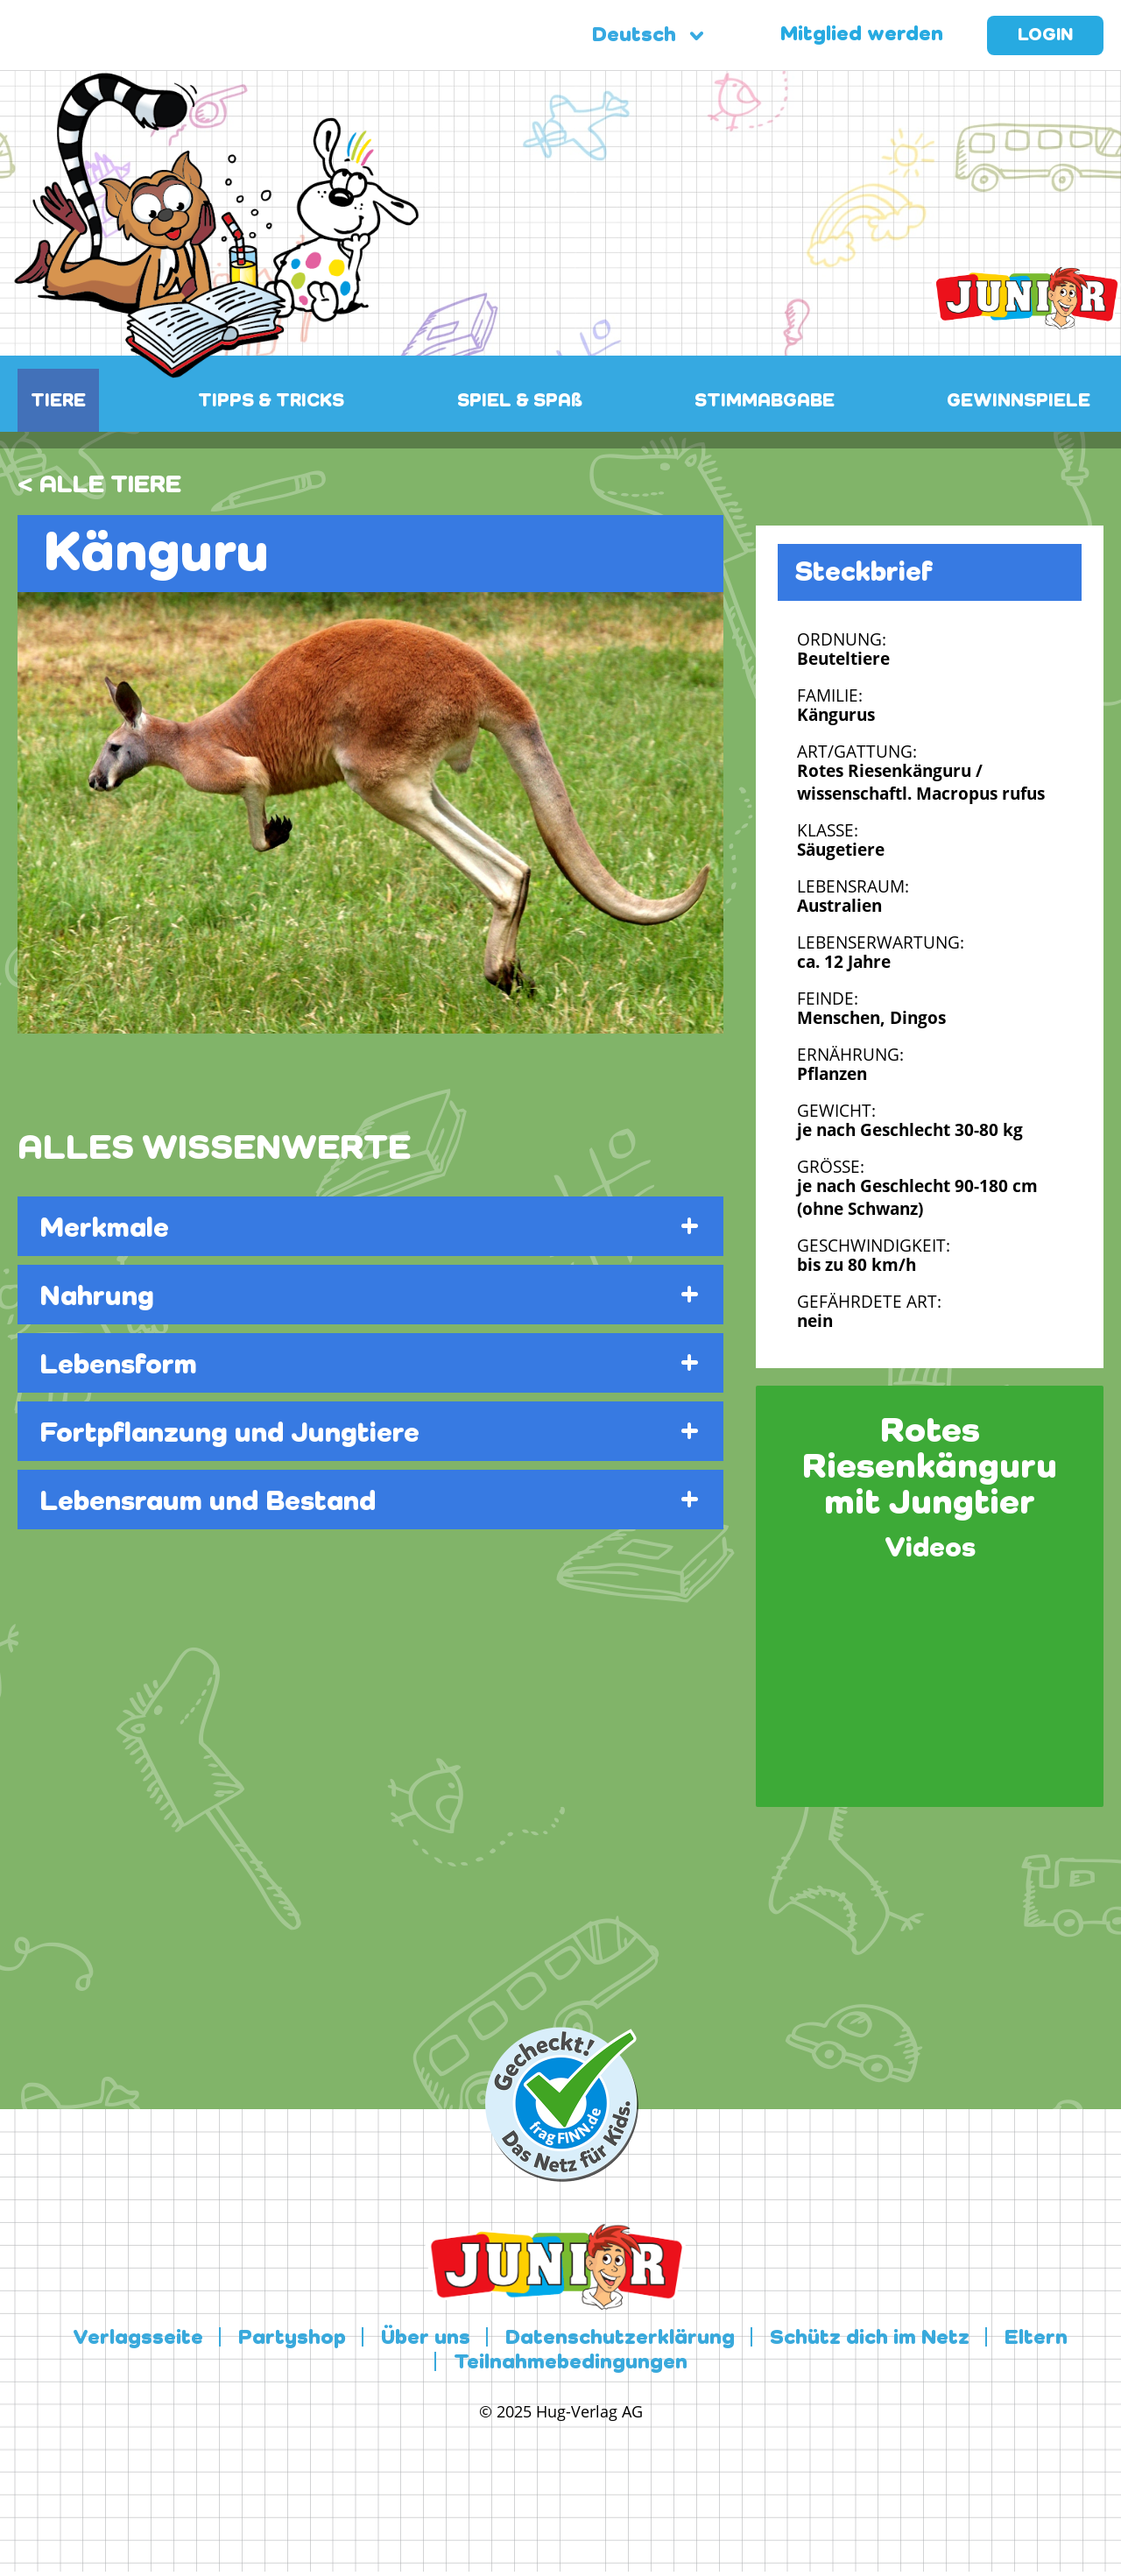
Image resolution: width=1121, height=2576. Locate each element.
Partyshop (292, 2338)
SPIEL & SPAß (519, 401)
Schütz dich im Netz (869, 2338)
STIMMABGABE (764, 401)
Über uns (425, 2338)
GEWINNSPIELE (1018, 401)
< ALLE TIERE (99, 485)
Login (1045, 36)
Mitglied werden (861, 35)
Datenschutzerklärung (620, 2338)
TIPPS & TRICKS (271, 401)
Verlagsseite (138, 2338)
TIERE (58, 401)
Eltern (1036, 2338)
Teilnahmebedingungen (570, 2363)
